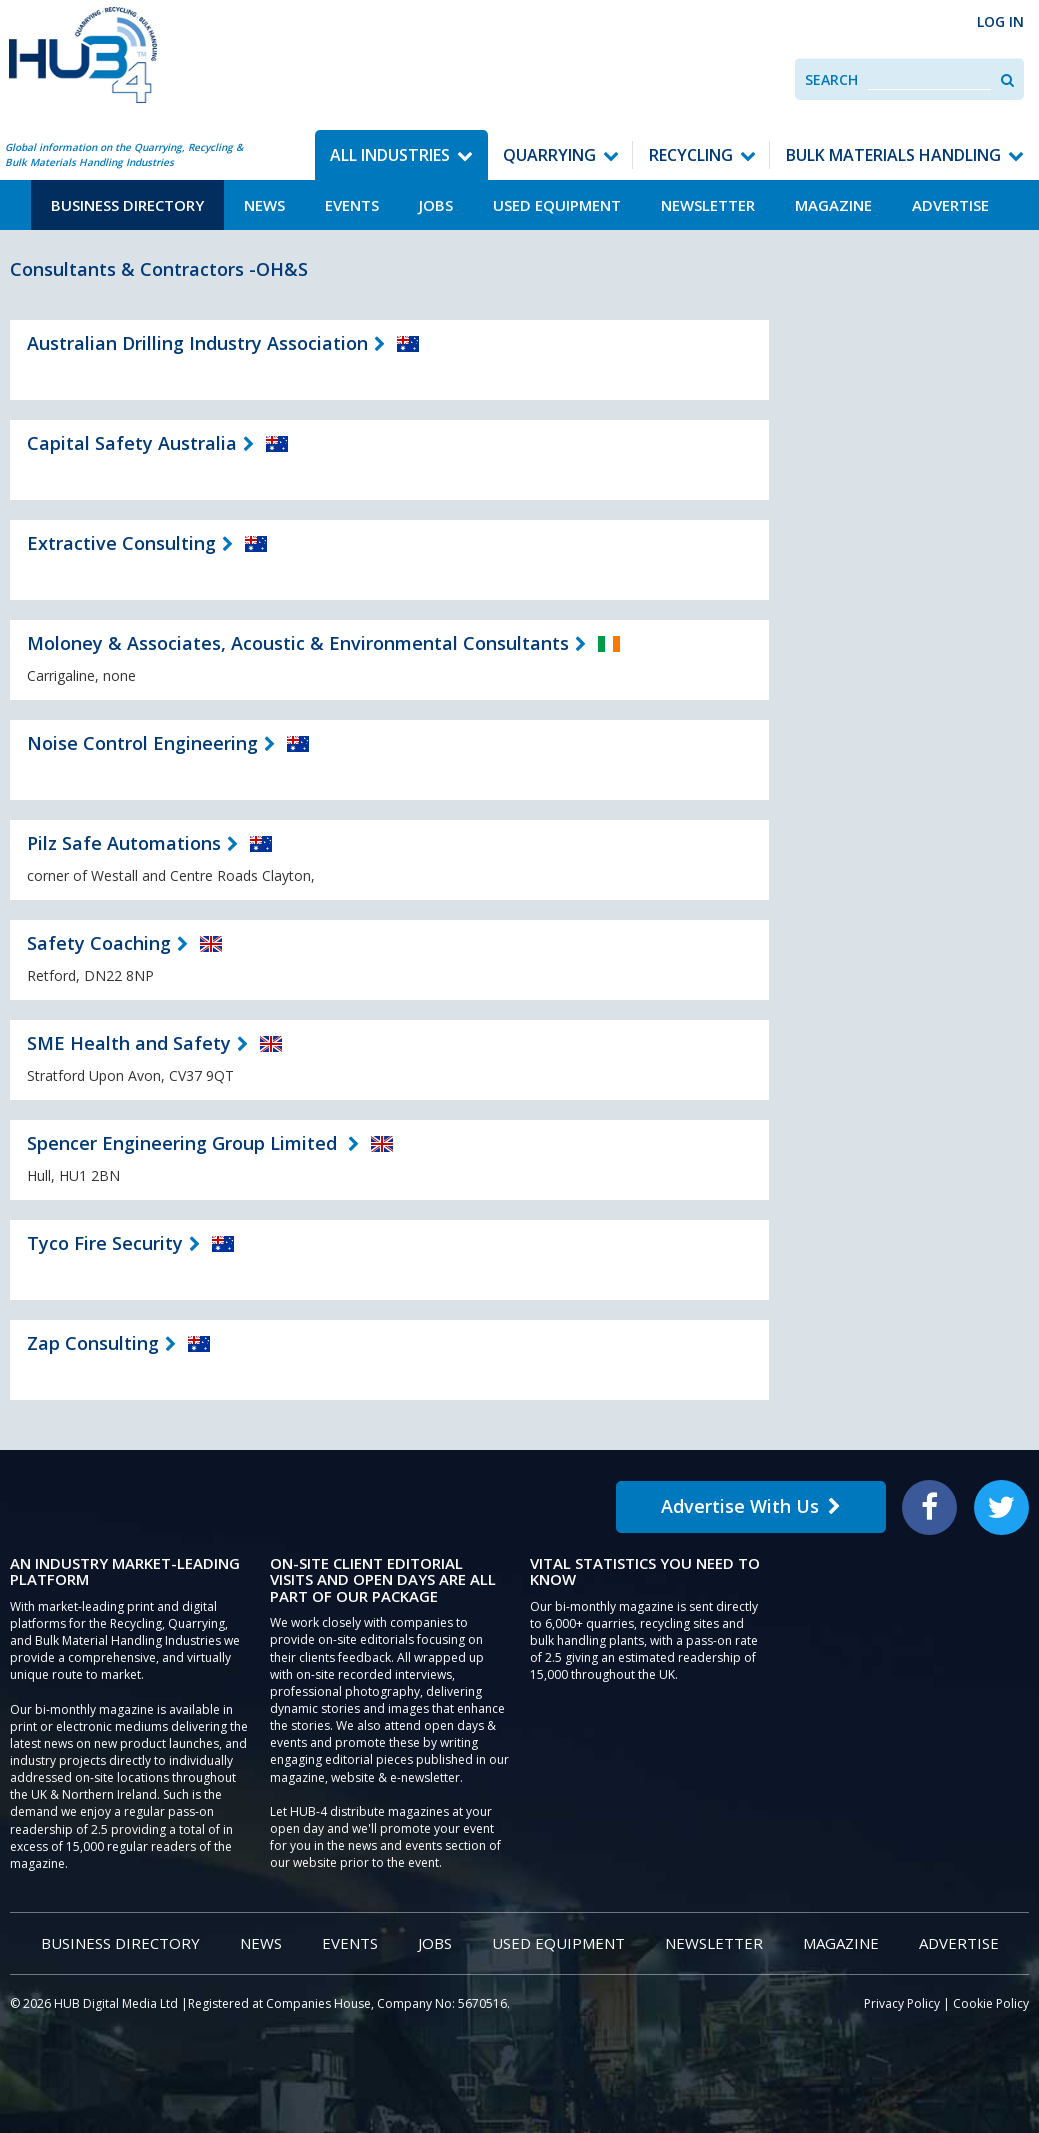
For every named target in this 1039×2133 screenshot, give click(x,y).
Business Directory (127, 205)
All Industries (390, 155)
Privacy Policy (902, 2003)
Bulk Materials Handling (893, 155)
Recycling (691, 155)
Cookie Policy (991, 2003)
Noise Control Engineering (142, 743)
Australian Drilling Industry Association (197, 343)
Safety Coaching (99, 943)
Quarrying (549, 155)
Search (831, 79)
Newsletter (708, 205)
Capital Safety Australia (132, 443)
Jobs (436, 205)
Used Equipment (557, 205)
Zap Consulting (93, 1343)
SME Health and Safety (129, 1043)
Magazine (833, 205)
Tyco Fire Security (105, 1243)
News (264, 205)
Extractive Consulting (121, 543)
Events (352, 205)
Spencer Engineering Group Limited (184, 1143)
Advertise (950, 205)
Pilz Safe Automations (124, 843)
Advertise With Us (751, 1506)
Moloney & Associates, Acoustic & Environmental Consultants (298, 643)
